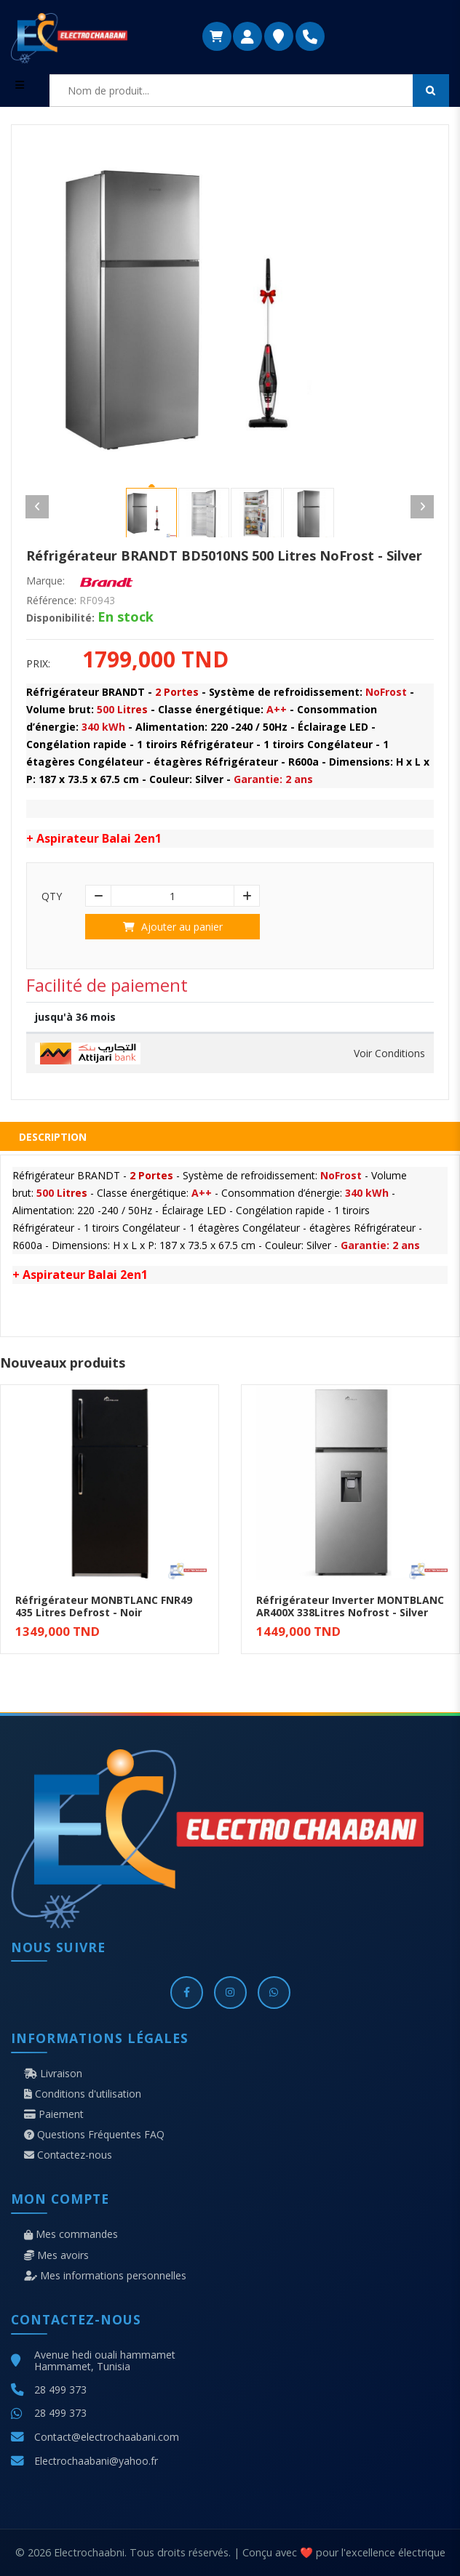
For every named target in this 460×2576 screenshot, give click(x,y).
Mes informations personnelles (105, 2276)
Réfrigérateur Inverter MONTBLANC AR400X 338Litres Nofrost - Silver (350, 1606)
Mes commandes (71, 2234)
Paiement (54, 2114)
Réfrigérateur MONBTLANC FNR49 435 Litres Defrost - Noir (103, 1606)
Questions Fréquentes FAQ (94, 2134)
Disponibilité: (60, 618)
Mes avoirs (56, 2255)
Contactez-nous (68, 2155)
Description (53, 1137)
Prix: (38, 664)
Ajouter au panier (173, 927)
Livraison (53, 2073)
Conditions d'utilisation (82, 2094)
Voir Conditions (389, 1053)
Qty (51, 896)
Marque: (45, 581)
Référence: (51, 600)
